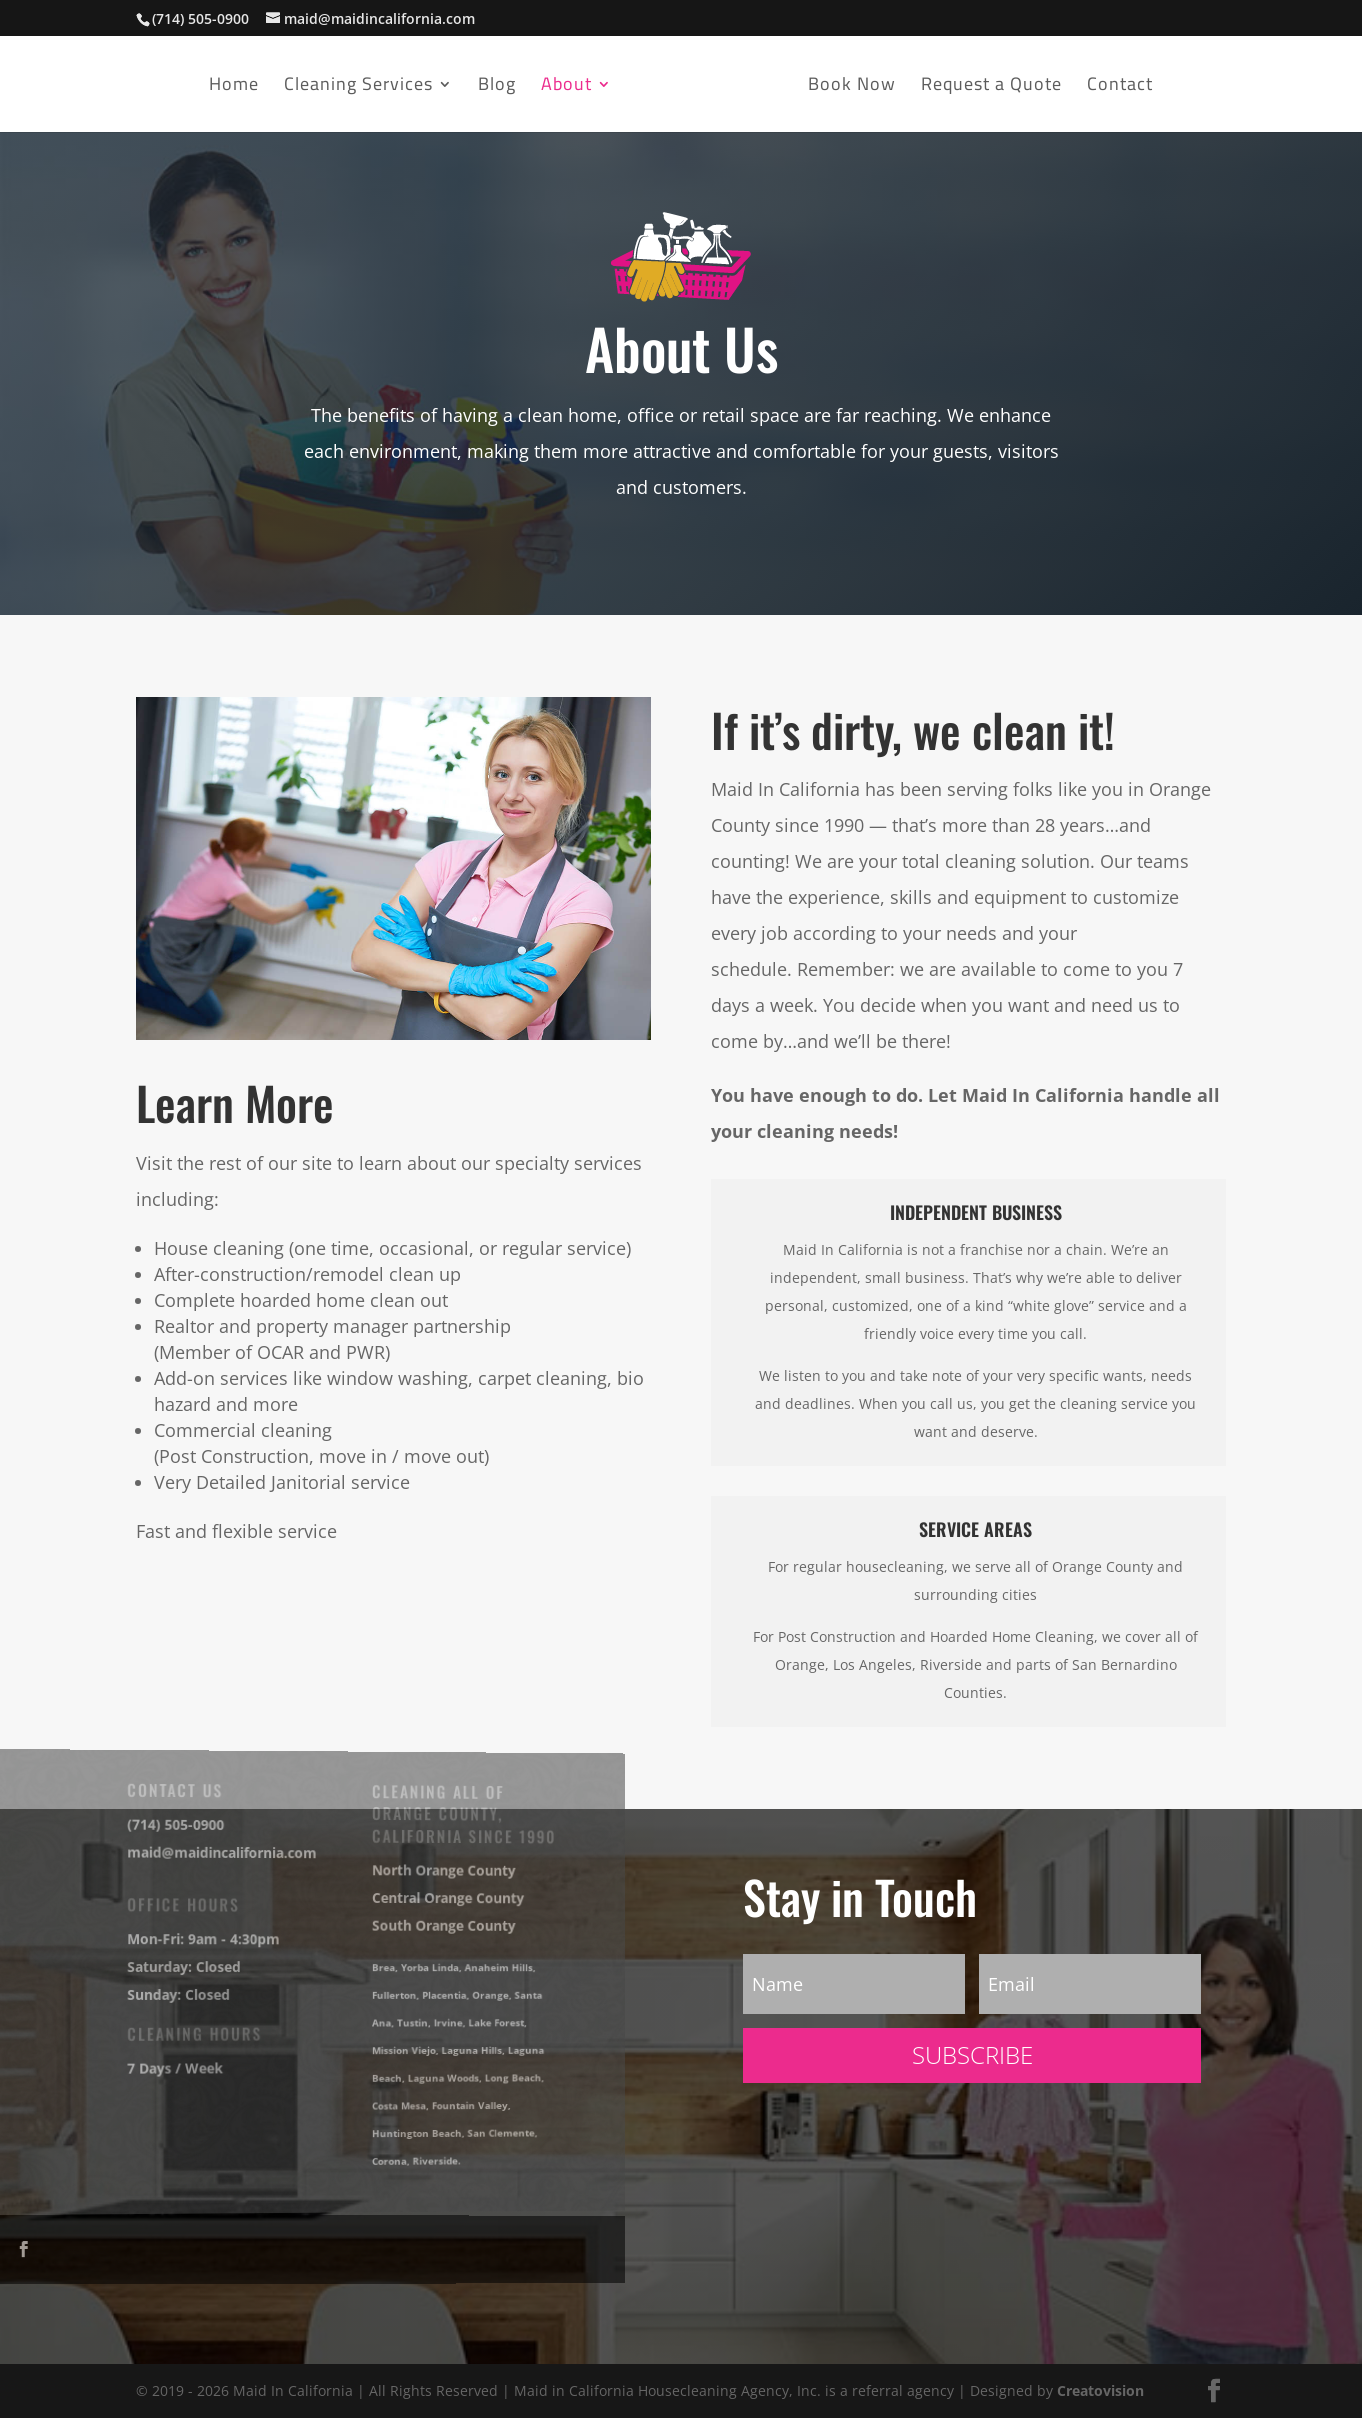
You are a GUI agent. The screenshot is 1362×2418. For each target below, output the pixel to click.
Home (234, 88)
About (566, 88)
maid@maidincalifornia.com (210, 1854)
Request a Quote (991, 88)
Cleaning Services (358, 88)
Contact (1120, 88)
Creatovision (1100, 2390)
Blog (497, 88)
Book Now (852, 88)
